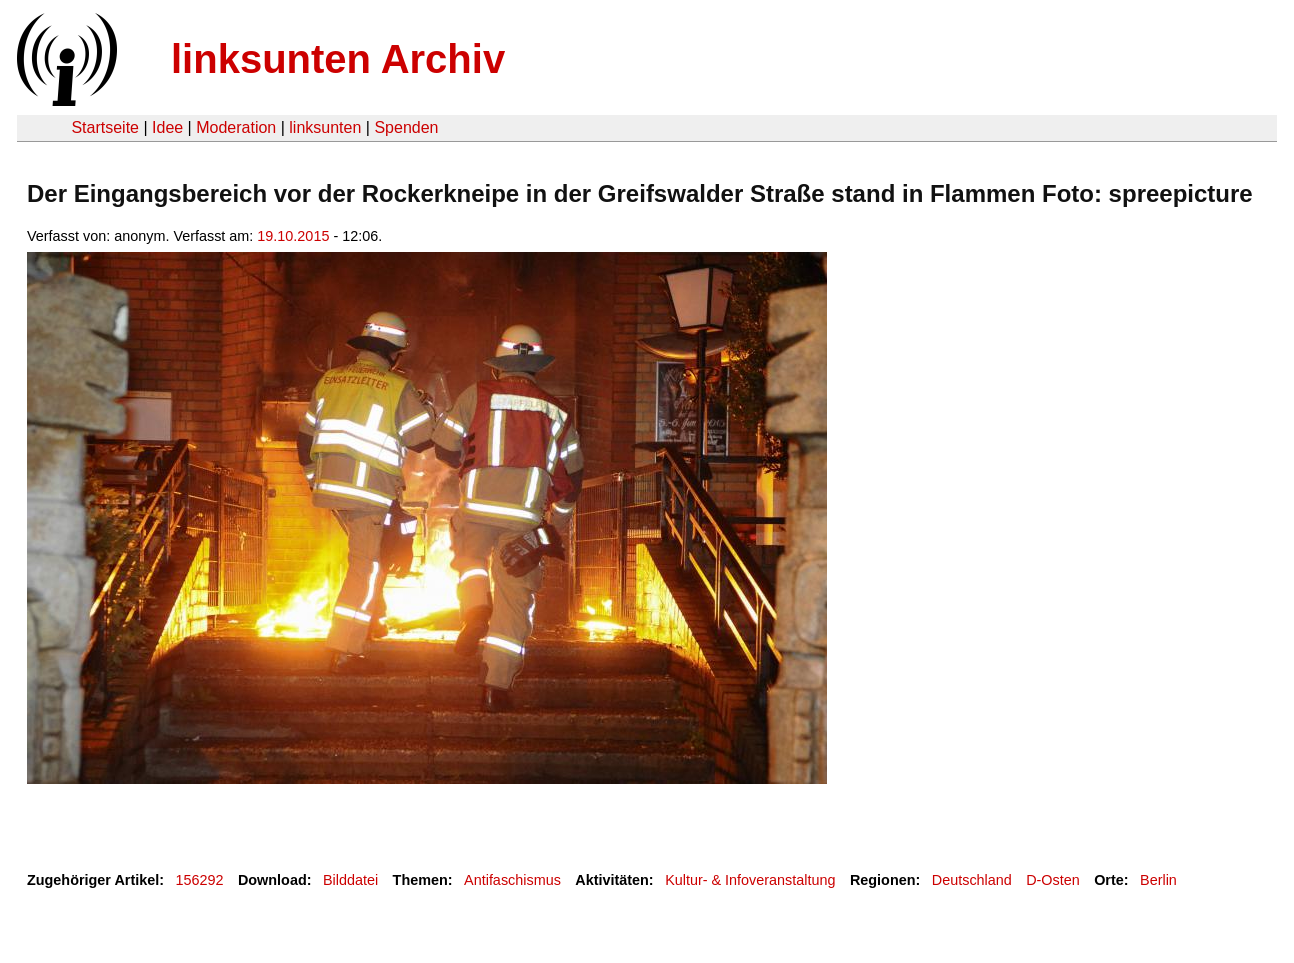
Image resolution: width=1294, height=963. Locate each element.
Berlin (1158, 880)
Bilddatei (350, 880)
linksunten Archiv (338, 59)
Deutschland (972, 880)
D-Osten (1053, 880)
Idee (167, 127)
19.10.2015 (293, 236)
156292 (200, 880)
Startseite (105, 127)
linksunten (325, 127)
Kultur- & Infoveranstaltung (750, 880)
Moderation (236, 127)
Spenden (406, 127)
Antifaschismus (512, 880)
